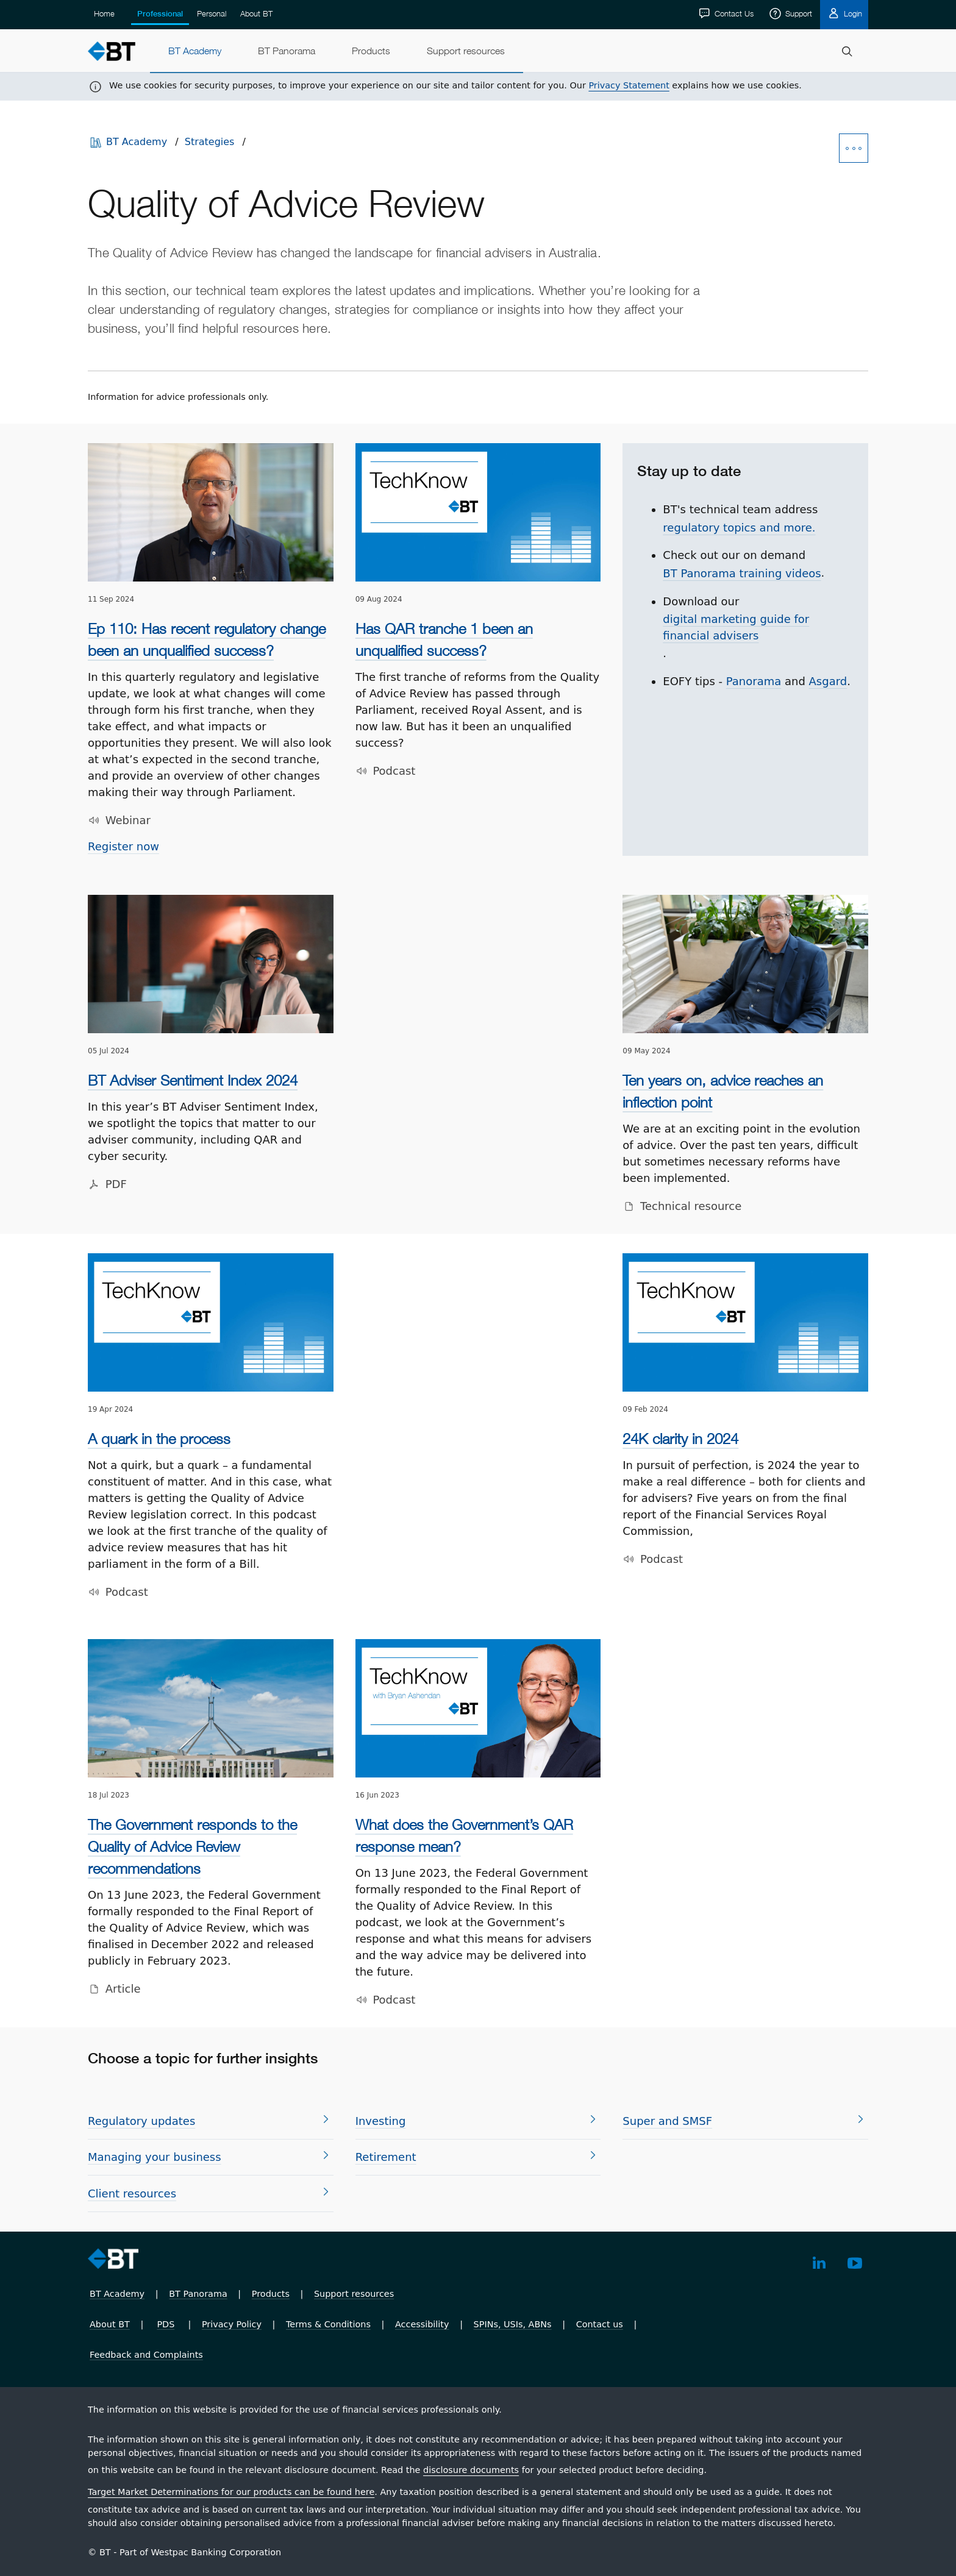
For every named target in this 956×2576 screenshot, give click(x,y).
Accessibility (422, 2324)
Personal (211, 13)
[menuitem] (195, 51)
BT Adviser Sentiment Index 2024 (193, 1080)
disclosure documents (471, 2470)
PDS (165, 2324)
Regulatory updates (141, 2121)
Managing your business (154, 2157)
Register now (123, 846)
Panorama (754, 681)
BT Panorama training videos (742, 573)
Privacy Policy (232, 2324)
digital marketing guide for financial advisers (736, 627)
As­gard (828, 681)
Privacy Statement (628, 85)
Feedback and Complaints (146, 2355)
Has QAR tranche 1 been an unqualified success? (444, 639)
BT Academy (136, 142)
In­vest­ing (380, 2121)
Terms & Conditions (328, 2324)
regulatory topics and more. (739, 527)
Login (851, 13)
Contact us (599, 2324)
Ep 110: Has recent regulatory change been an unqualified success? (207, 639)
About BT (256, 13)
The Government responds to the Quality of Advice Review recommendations (192, 1846)
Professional (160, 13)
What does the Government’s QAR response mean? (464, 1835)
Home (104, 13)
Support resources (354, 2294)
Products (271, 2294)
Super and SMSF (667, 2121)
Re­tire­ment (385, 2157)
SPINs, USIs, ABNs (513, 2324)
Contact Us (733, 13)
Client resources (132, 2193)
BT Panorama (198, 2294)
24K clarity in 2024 (680, 1438)
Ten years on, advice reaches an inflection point (722, 1091)
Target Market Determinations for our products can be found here (231, 2492)
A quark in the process (159, 1438)
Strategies (210, 142)
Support (797, 13)
